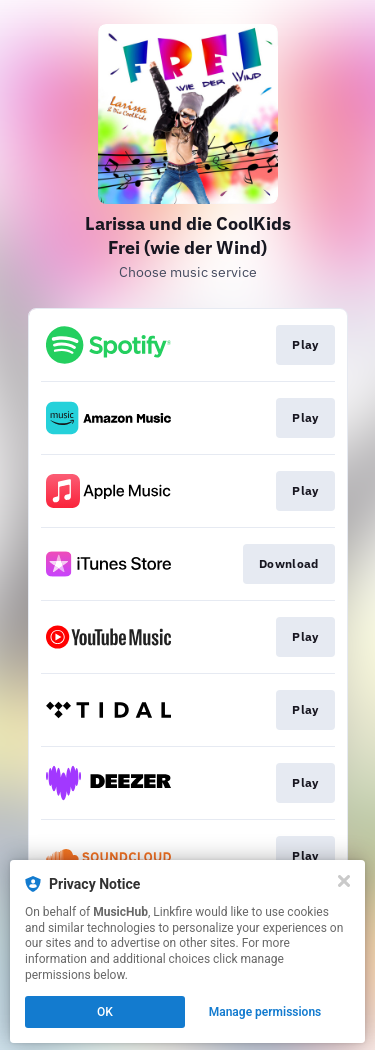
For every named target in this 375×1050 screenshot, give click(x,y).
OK (105, 1012)
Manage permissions (265, 1012)
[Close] (344, 881)
